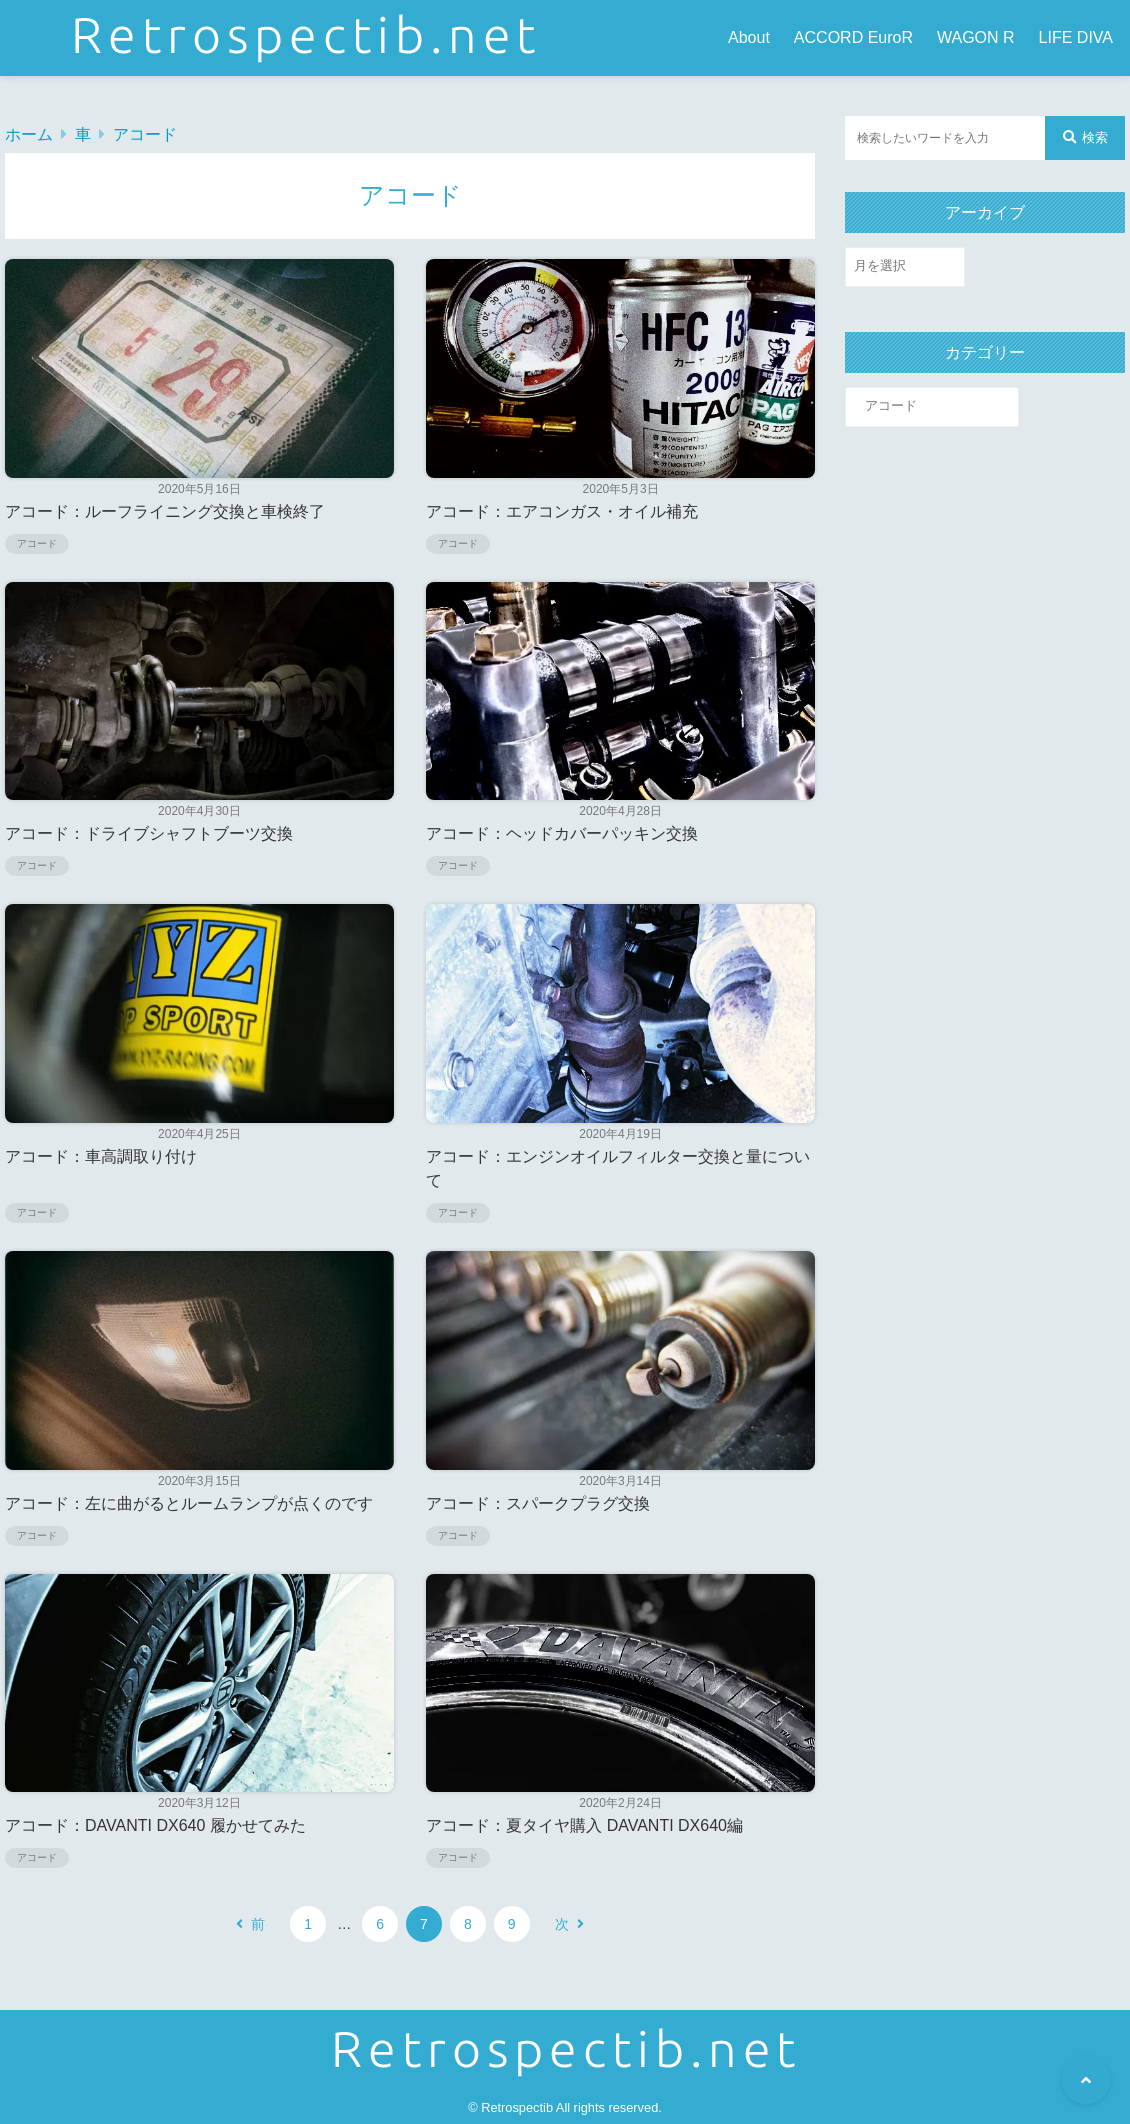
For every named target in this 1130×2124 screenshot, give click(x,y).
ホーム (29, 134)
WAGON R (976, 37)
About (749, 37)
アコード (145, 134)
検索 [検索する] (1085, 137)
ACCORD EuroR (853, 37)
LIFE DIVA (1076, 37)
